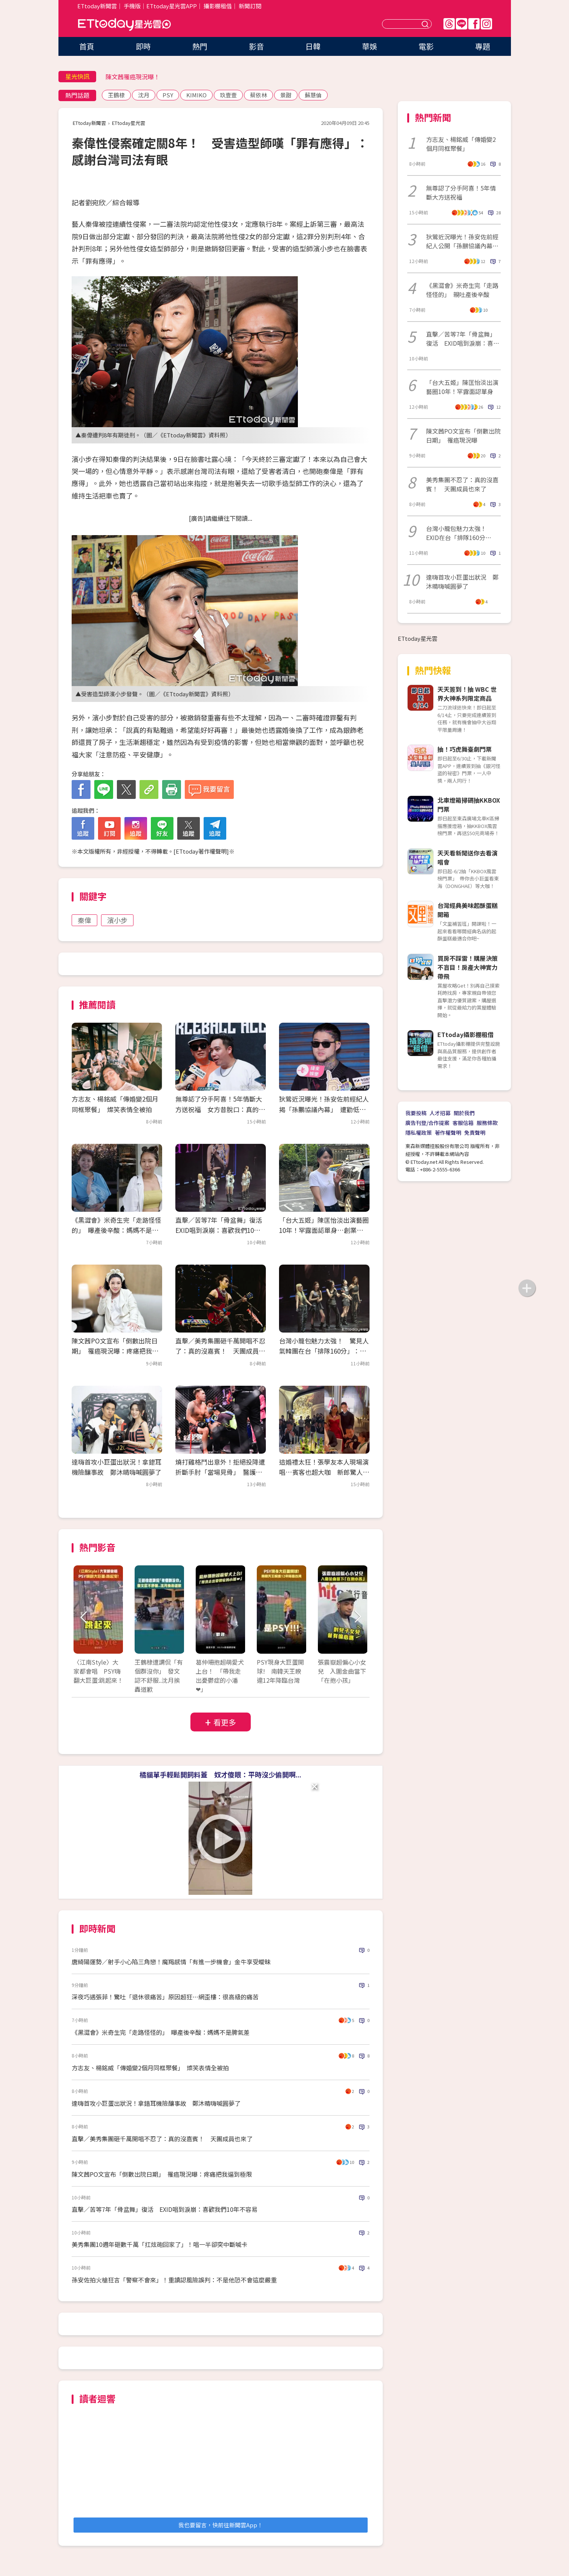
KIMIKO (196, 95)
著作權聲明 (448, 1132)
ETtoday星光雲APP (171, 6)
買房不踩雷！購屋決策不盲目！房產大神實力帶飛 (467, 967)
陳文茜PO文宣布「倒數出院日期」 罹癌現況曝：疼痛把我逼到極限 (115, 1351)
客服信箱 (463, 1122)
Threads (449, 23)
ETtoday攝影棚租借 (465, 1034)
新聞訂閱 (250, 6)
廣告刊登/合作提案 (427, 1122)
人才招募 (440, 1113)
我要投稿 (415, 1113)
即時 (143, 46)
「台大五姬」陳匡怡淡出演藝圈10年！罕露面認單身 (462, 387)
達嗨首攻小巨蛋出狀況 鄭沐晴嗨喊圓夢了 (462, 581)
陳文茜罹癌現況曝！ (133, 76)
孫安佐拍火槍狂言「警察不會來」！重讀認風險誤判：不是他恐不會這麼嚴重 (174, 2279)
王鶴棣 (116, 95)
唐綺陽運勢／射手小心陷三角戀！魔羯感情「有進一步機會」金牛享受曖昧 (171, 1961)
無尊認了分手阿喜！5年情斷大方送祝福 (461, 192)
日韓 (313, 46)
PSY (168, 95)
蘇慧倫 (313, 95)
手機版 (132, 6)
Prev (83, 1617)
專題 (482, 46)
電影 (426, 46)
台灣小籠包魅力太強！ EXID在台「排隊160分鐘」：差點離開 (459, 533)
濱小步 (117, 920)
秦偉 (84, 920)
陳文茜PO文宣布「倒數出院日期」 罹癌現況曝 (463, 435)
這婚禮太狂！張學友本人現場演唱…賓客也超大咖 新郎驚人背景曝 (324, 1472)
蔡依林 (258, 95)
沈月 (143, 95)
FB (474, 23)
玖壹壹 (228, 95)
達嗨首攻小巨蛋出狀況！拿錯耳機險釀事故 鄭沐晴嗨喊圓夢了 (156, 2103)
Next (357, 1617)
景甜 (285, 95)
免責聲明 (474, 1132)
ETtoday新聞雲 (97, 6)
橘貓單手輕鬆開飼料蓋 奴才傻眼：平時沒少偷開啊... (220, 1774)
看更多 (224, 1722)
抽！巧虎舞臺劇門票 (464, 749)
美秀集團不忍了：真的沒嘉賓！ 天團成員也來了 (462, 484)
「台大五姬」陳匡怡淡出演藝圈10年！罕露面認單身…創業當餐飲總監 (324, 1230)
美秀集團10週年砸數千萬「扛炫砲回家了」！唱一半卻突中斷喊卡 (159, 2244)
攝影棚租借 (218, 6)
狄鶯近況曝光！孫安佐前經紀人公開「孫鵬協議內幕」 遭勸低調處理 (463, 241)
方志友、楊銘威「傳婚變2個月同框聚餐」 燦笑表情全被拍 (150, 2067)
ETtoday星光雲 (124, 24)
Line (461, 23)
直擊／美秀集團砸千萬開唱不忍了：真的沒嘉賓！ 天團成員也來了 (220, 1351)
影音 (256, 46)
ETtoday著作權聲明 (201, 851)
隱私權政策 (418, 1132)
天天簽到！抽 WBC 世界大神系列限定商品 (467, 694)
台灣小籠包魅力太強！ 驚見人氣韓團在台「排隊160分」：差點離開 (324, 1351)
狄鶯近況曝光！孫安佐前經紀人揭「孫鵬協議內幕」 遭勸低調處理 (324, 1109)
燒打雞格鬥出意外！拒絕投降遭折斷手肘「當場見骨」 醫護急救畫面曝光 (220, 1472)
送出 (426, 24)
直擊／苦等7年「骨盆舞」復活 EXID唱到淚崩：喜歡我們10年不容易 (221, 1230)
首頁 (86, 46)
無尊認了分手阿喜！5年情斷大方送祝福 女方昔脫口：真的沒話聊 (220, 1109)
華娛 (369, 46)
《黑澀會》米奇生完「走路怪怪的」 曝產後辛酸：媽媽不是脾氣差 (116, 1230)
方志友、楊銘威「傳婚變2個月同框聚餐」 (461, 144)
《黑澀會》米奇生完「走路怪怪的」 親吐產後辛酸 (462, 290)
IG (486, 23)
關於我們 (464, 1113)
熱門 (199, 46)
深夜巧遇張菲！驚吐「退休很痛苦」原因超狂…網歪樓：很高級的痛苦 (165, 1996)
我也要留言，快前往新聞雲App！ (220, 2525)
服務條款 (487, 1122)
